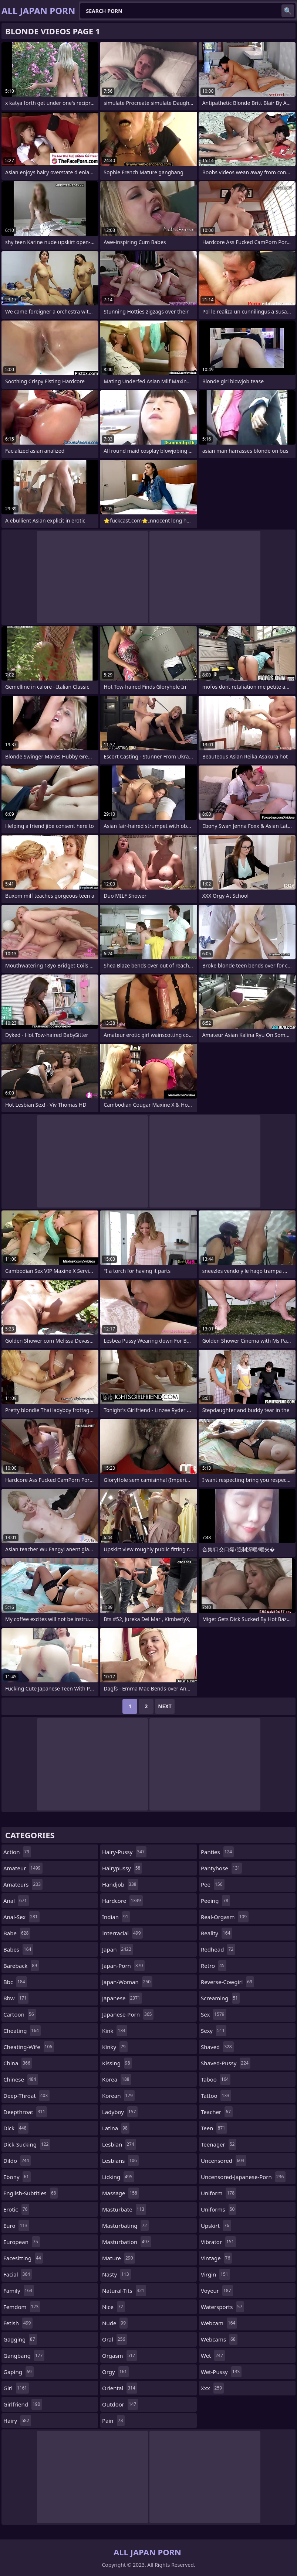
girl (16, 2388)
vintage (216, 2258)
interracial (122, 1933)
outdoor (120, 2404)
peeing (215, 1900)
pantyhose (221, 1868)
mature (118, 2258)
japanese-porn (127, 2014)
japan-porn (123, 1965)
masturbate (124, 2209)
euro (16, 2225)
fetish (18, 2323)
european (21, 2241)
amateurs (23, 1884)
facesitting (23, 2258)
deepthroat (25, 2111)
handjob (120, 1884)
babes (18, 1949)
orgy (115, 2371)
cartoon (19, 2014)
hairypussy (122, 1868)
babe (16, 1933)
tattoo (216, 2095)
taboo (215, 2079)
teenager (218, 2144)
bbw (15, 1998)
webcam (219, 2323)
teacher (217, 2111)
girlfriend (22, 2404)
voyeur (217, 2290)
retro (213, 1965)
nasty (116, 2274)
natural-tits (124, 2290)
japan (117, 1949)
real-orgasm (225, 1916)
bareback (21, 1965)
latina (115, 2128)
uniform (218, 2193)
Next (165, 1706)
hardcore (122, 1900)
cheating (22, 2030)
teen (214, 2128)
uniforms (218, 2209)
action (17, 1851)
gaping (18, 2371)
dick (15, 2128)
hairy (17, 2420)
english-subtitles (30, 2193)
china (17, 2063)
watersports (222, 2306)
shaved (217, 2046)
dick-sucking (26, 2144)
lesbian (119, 2144)
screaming (220, 1998)
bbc (15, 1981)
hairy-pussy (124, 1851)
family (18, 2290)
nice (113, 2306)
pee (213, 1884)
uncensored (223, 2160)
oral (114, 2339)
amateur (23, 1868)
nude (115, 2323)
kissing (117, 2063)
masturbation (126, 2241)
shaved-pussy (225, 2063)
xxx (212, 2388)
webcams (219, 2339)
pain (113, 2420)
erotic (16, 2209)
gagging (20, 2339)
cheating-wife (28, 2046)
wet (213, 2355)
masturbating (125, 2225)
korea (116, 2079)
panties (217, 1851)
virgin (215, 2274)
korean (118, 2095)
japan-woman (127, 1981)
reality (216, 1933)
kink (114, 2030)
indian (116, 1916)
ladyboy (120, 2111)
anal (16, 1900)
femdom (21, 2306)
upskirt (216, 2225)
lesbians (120, 2160)
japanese (122, 1998)
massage (120, 2193)
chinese (20, 2079)
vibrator (218, 2241)
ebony (17, 2176)
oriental (119, 2388)
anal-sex (21, 1916)
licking (118, 2176)
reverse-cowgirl (227, 1981)
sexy (213, 2030)
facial (17, 2274)
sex (213, 2014)
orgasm (119, 2355)
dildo (17, 2160)
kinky (115, 2046)
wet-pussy (221, 2371)
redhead (218, 1949)
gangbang (23, 2355)
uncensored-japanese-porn (243, 2176)
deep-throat (26, 2095)
